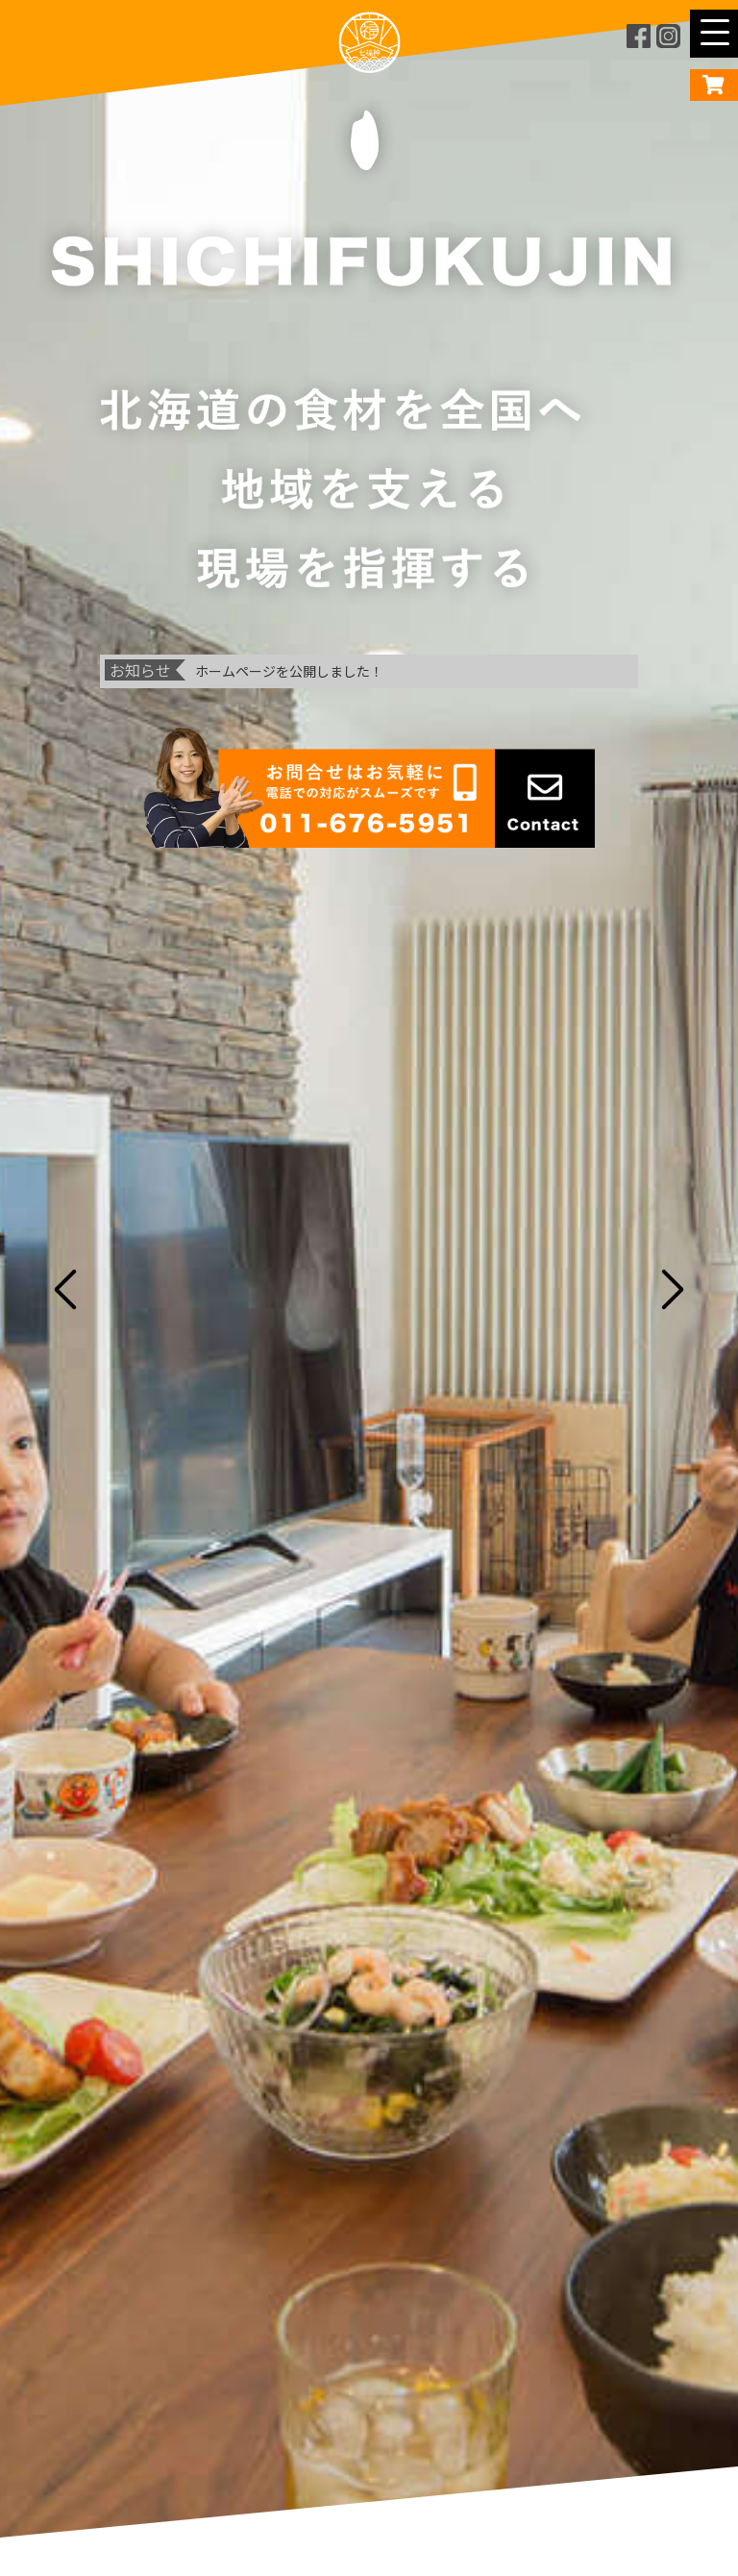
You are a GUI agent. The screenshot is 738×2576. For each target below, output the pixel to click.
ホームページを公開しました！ (289, 671)
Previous (59, 1288)
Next (679, 1288)
